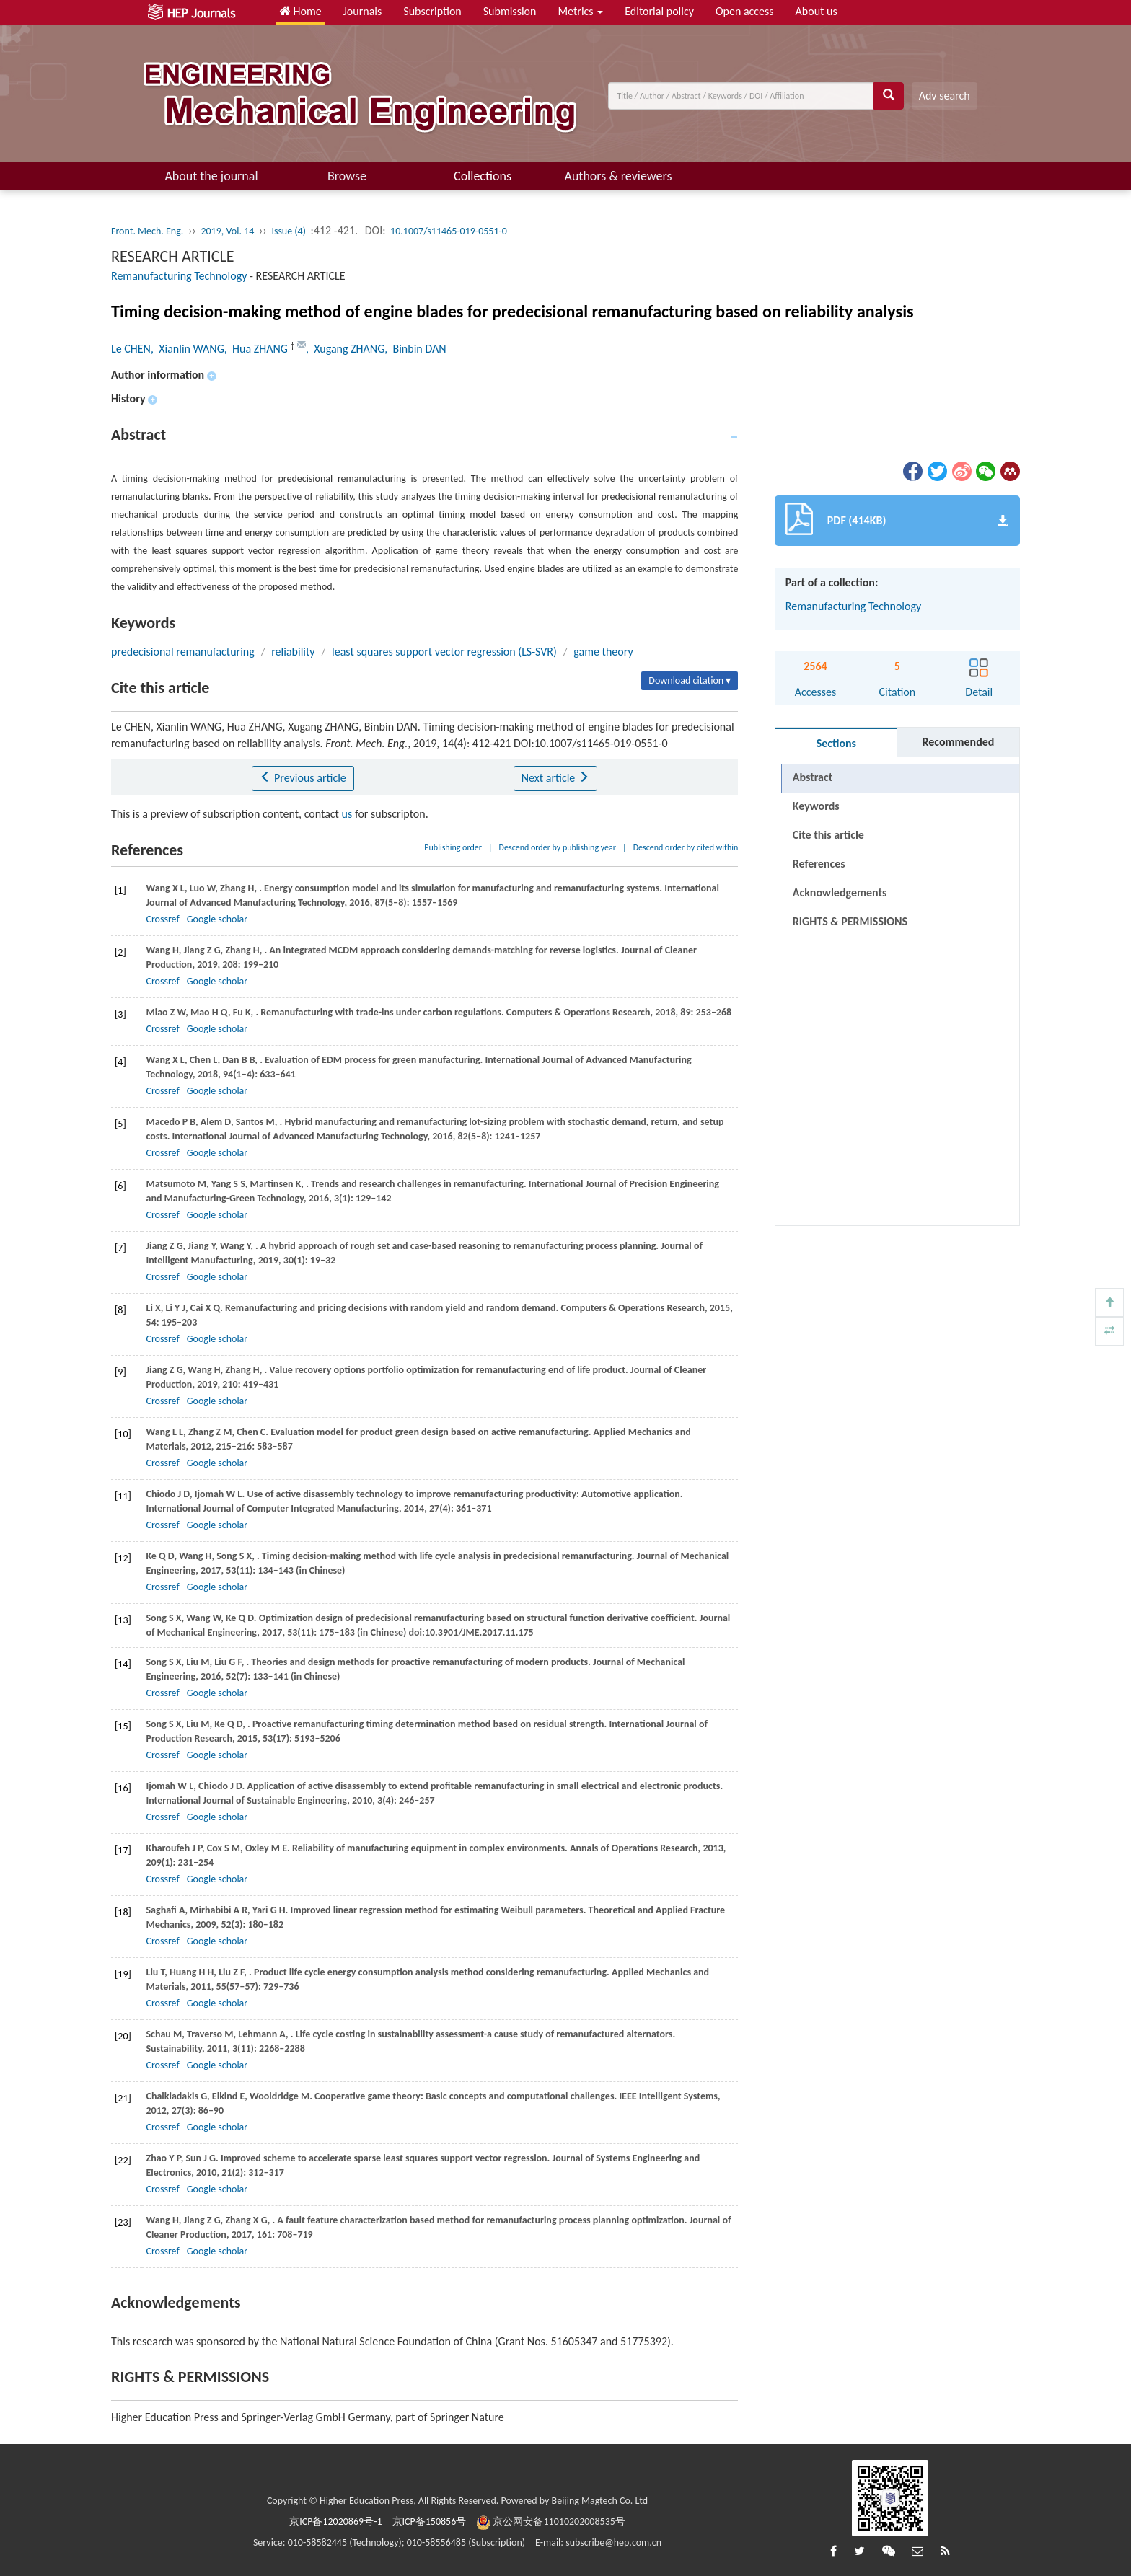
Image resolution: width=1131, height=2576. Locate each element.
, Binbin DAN (415, 349)
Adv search (944, 95)
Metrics (580, 11)
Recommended (958, 742)
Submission (510, 11)
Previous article (303, 778)
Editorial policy (659, 11)
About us (816, 11)
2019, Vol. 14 (227, 231)
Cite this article (828, 835)
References (819, 863)
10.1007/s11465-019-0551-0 (448, 231)
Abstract (812, 777)
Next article (555, 778)
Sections (836, 743)
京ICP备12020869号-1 (335, 2521)
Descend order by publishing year (557, 847)
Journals (362, 11)
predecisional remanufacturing (183, 651)
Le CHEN (131, 349)
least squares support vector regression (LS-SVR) (444, 651)
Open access (745, 11)
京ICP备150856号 (429, 2521)
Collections (482, 176)
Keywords (816, 806)
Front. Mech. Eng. (147, 231)
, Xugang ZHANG (345, 349)
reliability (292, 651)
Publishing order (453, 847)
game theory (603, 651)
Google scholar (217, 919)
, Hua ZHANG (257, 349)
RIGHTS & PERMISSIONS (850, 892)
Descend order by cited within (686, 847)
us (347, 814)
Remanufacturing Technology (179, 276)
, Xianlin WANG (187, 349)
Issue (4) (288, 231)
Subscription (432, 11)
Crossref (162, 919)
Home (301, 11)
